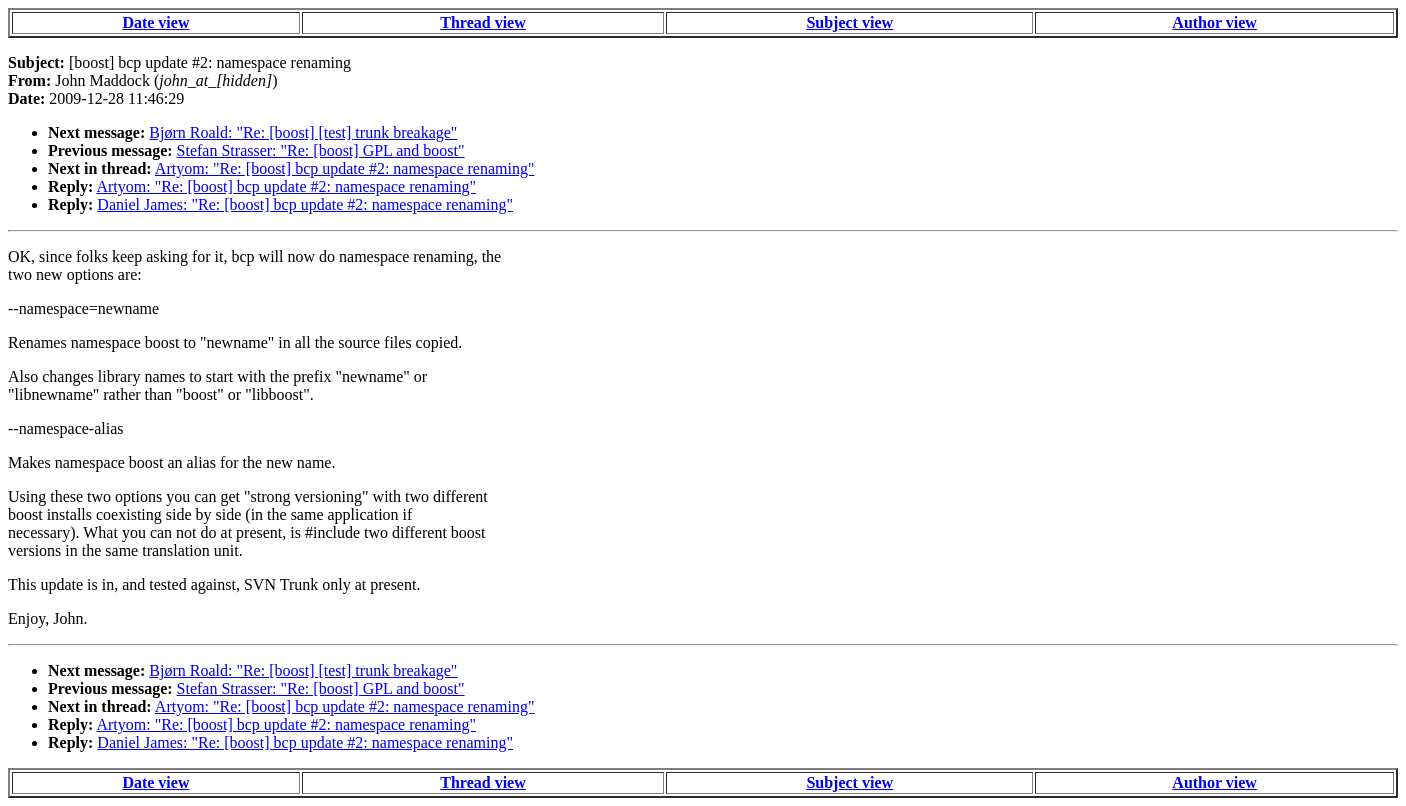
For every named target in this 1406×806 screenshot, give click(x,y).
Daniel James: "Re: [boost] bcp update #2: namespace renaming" (305, 204)
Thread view (482, 22)
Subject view (849, 22)
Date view (155, 22)
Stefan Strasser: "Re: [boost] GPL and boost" (321, 150)
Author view (1214, 22)
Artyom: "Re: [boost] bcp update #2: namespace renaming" (345, 168)
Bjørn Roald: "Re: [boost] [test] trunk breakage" (303, 132)
